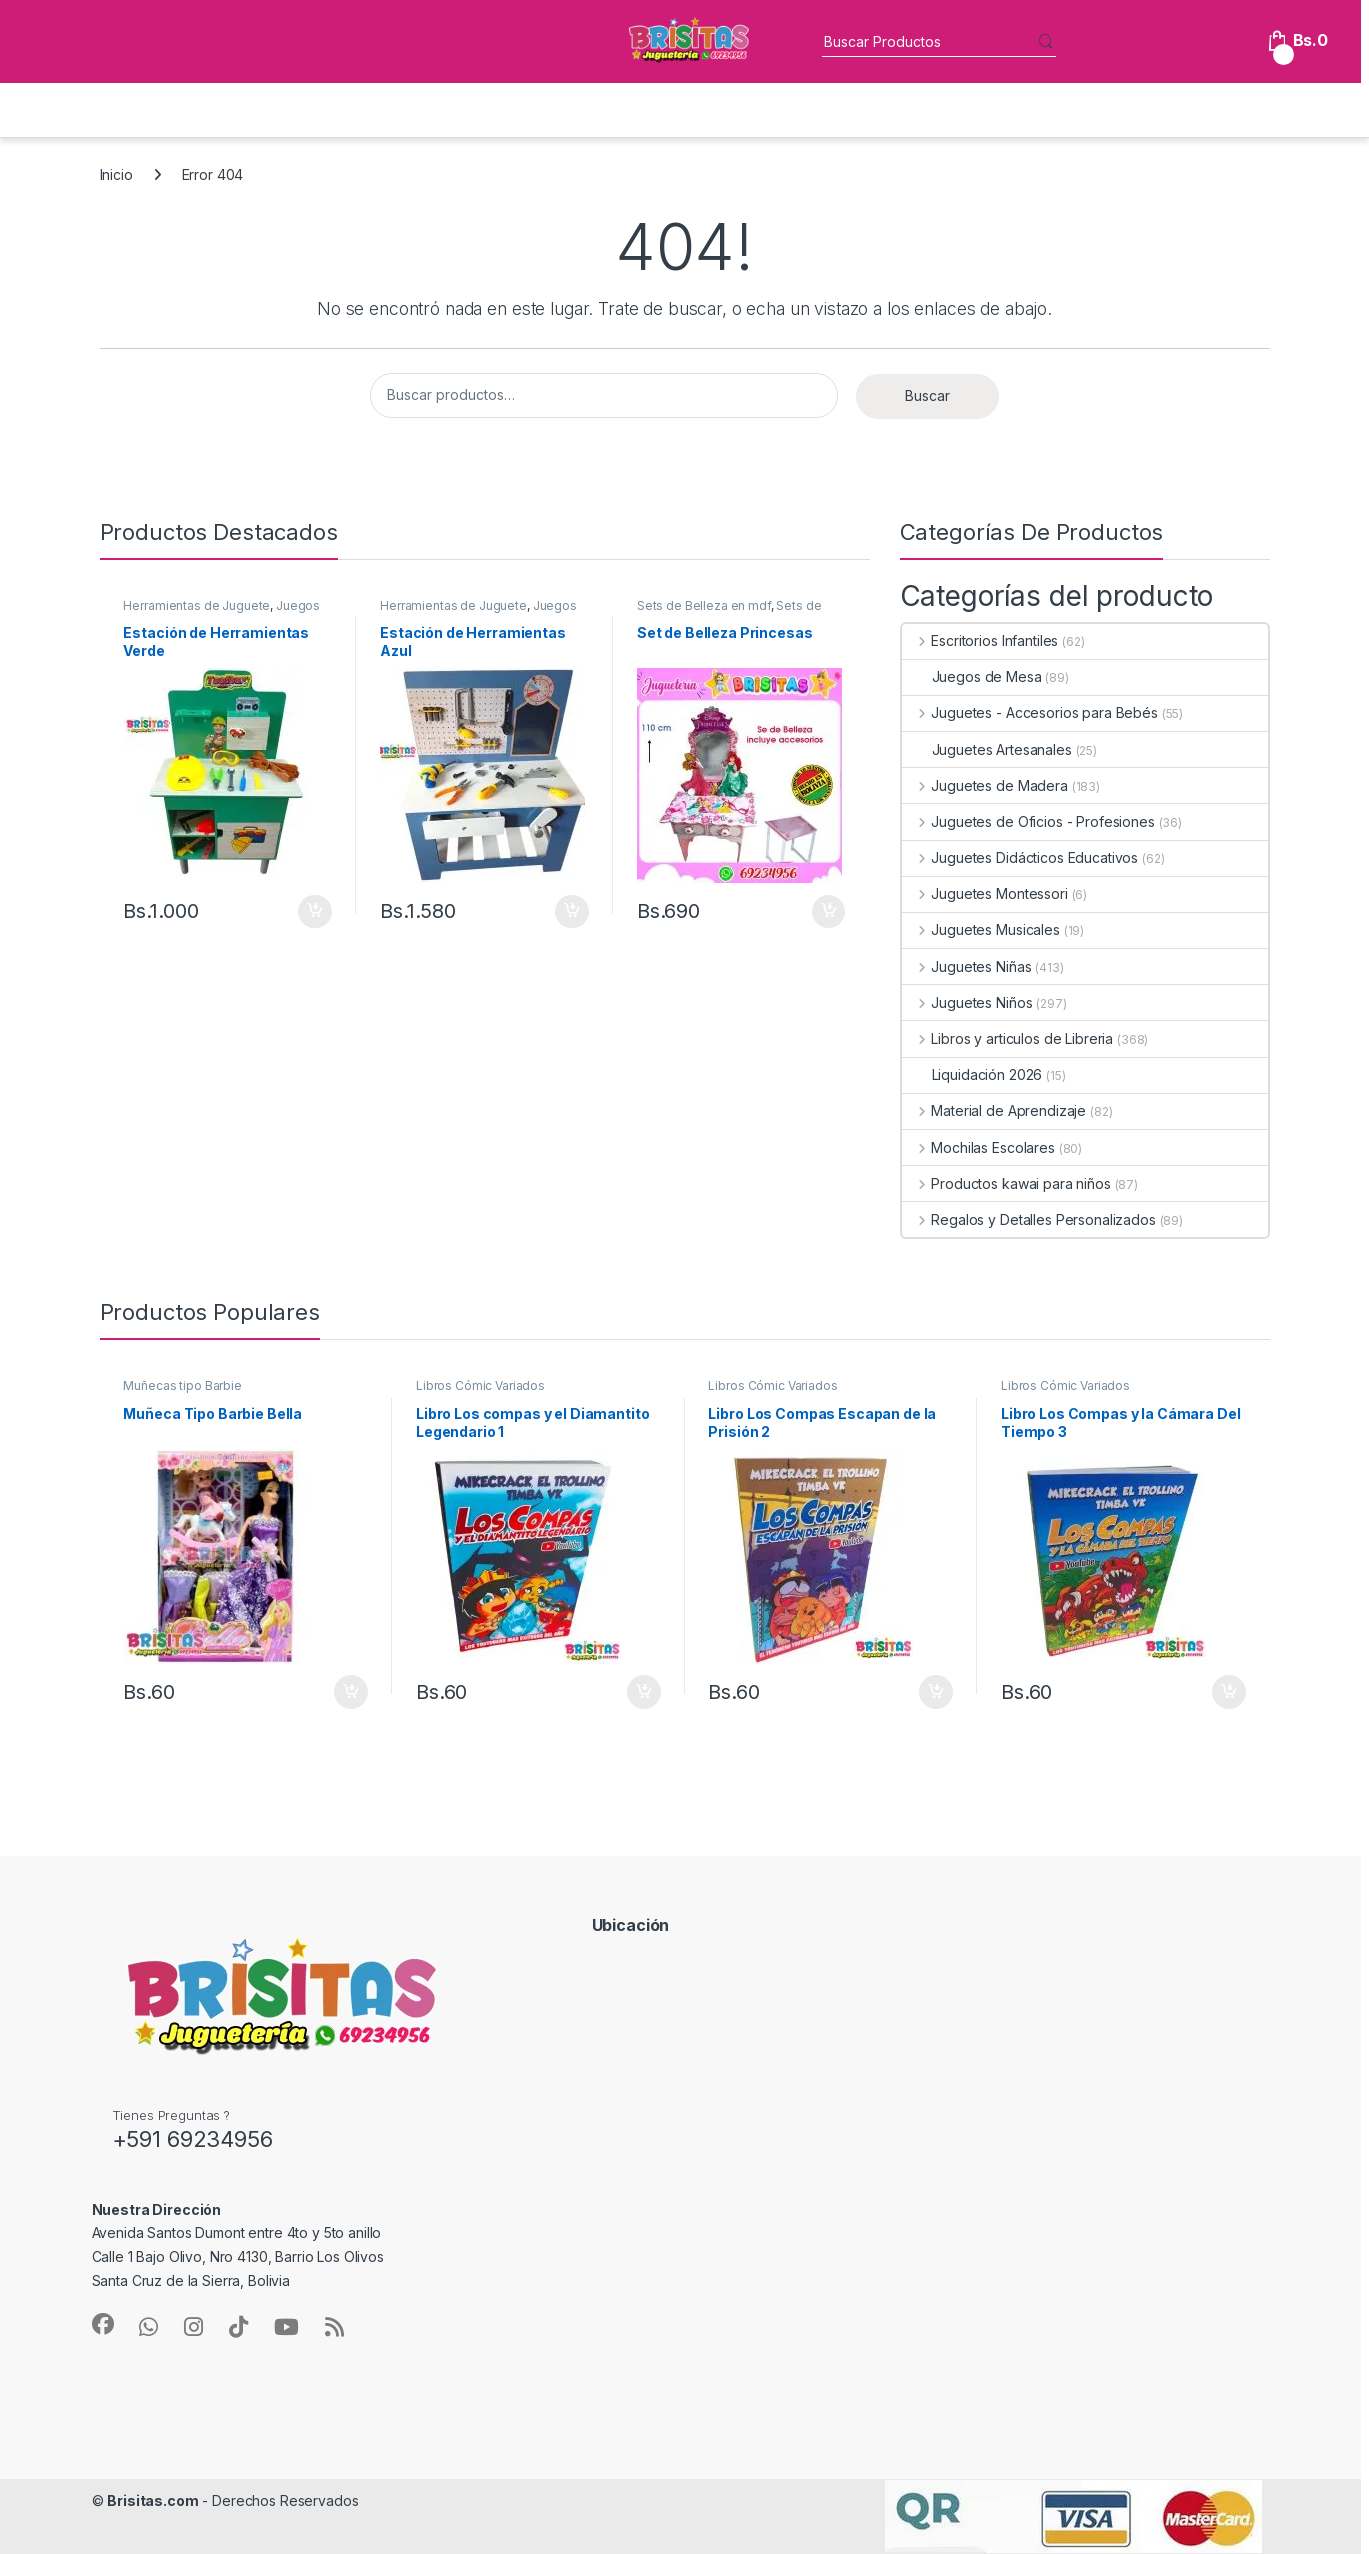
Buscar (927, 395)
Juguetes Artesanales (987, 749)
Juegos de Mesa (972, 676)
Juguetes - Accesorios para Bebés (1030, 712)
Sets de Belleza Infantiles (729, 612)
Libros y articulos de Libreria (1008, 1038)
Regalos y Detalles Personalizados (1029, 1219)
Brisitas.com (152, 2500)
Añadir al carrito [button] (315, 912)
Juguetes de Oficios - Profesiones (1028, 821)
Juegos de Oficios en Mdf (221, 612)
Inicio (116, 174)
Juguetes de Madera (985, 785)
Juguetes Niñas (967, 966)
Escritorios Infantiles (980, 640)
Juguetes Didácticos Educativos (1020, 857)
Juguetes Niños (967, 1002)
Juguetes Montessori (985, 893)
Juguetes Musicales (981, 929)
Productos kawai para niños (1006, 1183)
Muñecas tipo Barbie (182, 1385)
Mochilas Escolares (978, 1147)
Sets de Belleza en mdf (704, 605)
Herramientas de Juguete (196, 605)
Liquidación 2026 (972, 1074)
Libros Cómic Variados (480, 1385)
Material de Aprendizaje (994, 1110)
